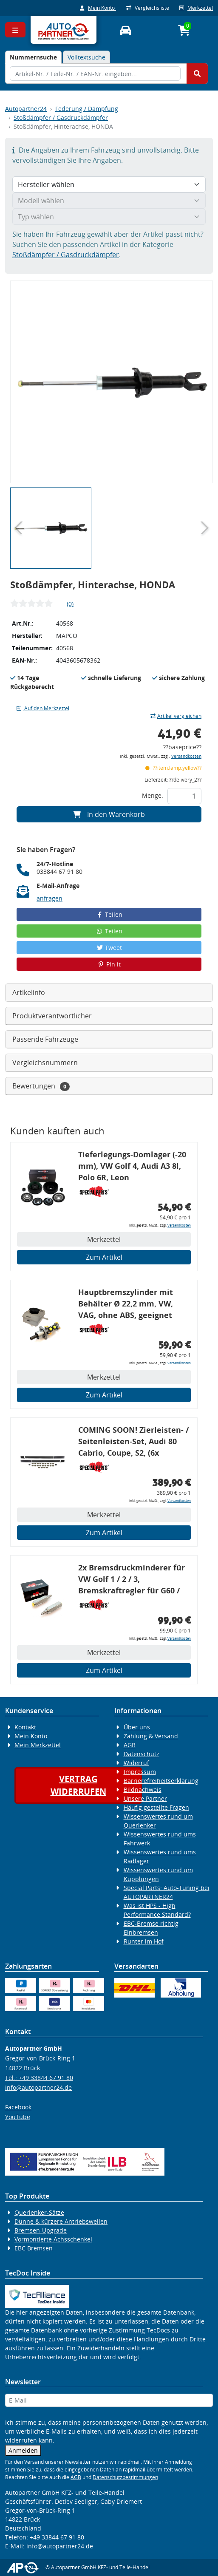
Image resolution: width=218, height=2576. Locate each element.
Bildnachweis (142, 1789)
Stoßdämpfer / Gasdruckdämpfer (61, 117)
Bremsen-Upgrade (40, 2230)
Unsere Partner (145, 1798)
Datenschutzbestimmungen (125, 2477)
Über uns (137, 1727)
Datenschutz (141, 1754)
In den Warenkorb (109, 814)
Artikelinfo (28, 992)
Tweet (109, 948)
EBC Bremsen (33, 2248)
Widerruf (136, 1763)
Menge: (152, 795)
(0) (70, 604)
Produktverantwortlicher (52, 1015)
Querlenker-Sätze (39, 2212)
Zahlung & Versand (151, 1736)
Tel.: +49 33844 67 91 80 (39, 2078)
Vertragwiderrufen (78, 1785)
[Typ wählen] (109, 217)
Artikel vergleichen (175, 716)
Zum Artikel (104, 1257)
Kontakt (25, 1727)
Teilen (109, 914)
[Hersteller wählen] (109, 184)
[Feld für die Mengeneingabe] (184, 796)
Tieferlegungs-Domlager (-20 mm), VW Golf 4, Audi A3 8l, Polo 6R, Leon (132, 1165)
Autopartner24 (26, 109)
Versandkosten (186, 756)
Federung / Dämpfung (86, 109)
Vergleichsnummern (45, 1062)
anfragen (49, 898)
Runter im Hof (144, 1941)
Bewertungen (41, 1086)
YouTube (17, 2117)
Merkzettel (196, 7)
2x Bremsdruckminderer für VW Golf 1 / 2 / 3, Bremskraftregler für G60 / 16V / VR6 (131, 1580)
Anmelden (23, 2450)
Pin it (109, 964)
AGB (130, 1745)
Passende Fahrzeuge (45, 1039)
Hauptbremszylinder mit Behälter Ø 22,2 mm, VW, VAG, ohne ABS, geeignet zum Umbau (125, 1305)
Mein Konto (98, 7)
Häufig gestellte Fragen (156, 1807)
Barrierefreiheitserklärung (161, 1781)
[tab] (33, 57)
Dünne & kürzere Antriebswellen (61, 2221)
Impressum (140, 1772)
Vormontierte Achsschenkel (53, 2239)
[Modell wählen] (109, 201)
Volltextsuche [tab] (86, 57)
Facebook (18, 2107)
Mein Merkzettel (37, 1745)
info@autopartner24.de (38, 2087)
